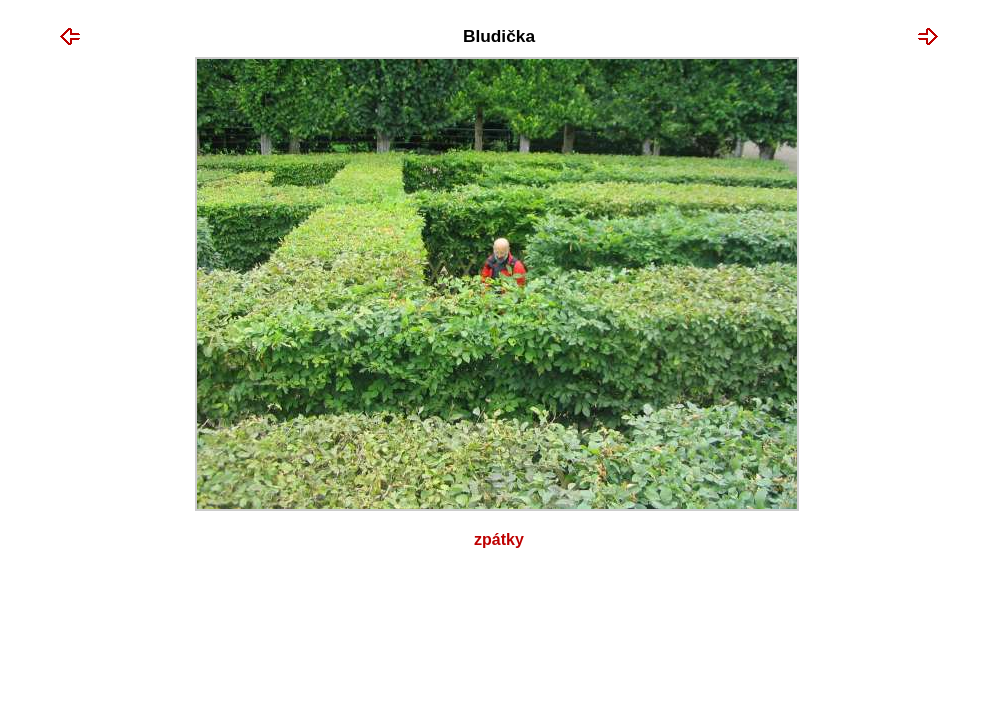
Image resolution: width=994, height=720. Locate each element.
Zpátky (499, 539)
